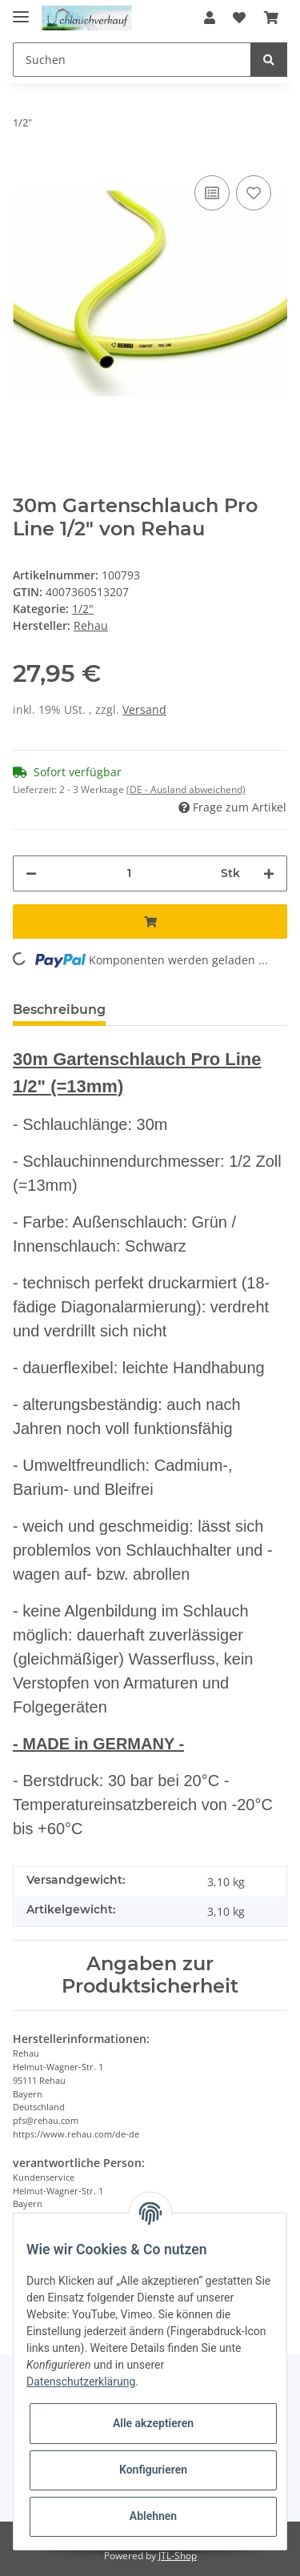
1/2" (83, 608)
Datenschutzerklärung (80, 2381)
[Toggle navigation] (21, 10)
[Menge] (129, 873)
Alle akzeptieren (153, 2423)
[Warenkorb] (271, 18)
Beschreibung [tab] (59, 1009)
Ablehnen (153, 2516)
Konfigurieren (153, 2469)
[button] (209, 18)
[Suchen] (132, 59)
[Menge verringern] (31, 873)
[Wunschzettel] (239, 18)
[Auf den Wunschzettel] (253, 192)
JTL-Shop (177, 2555)
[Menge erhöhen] (268, 873)
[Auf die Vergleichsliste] (212, 192)
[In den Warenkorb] (150, 921)
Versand (144, 709)
